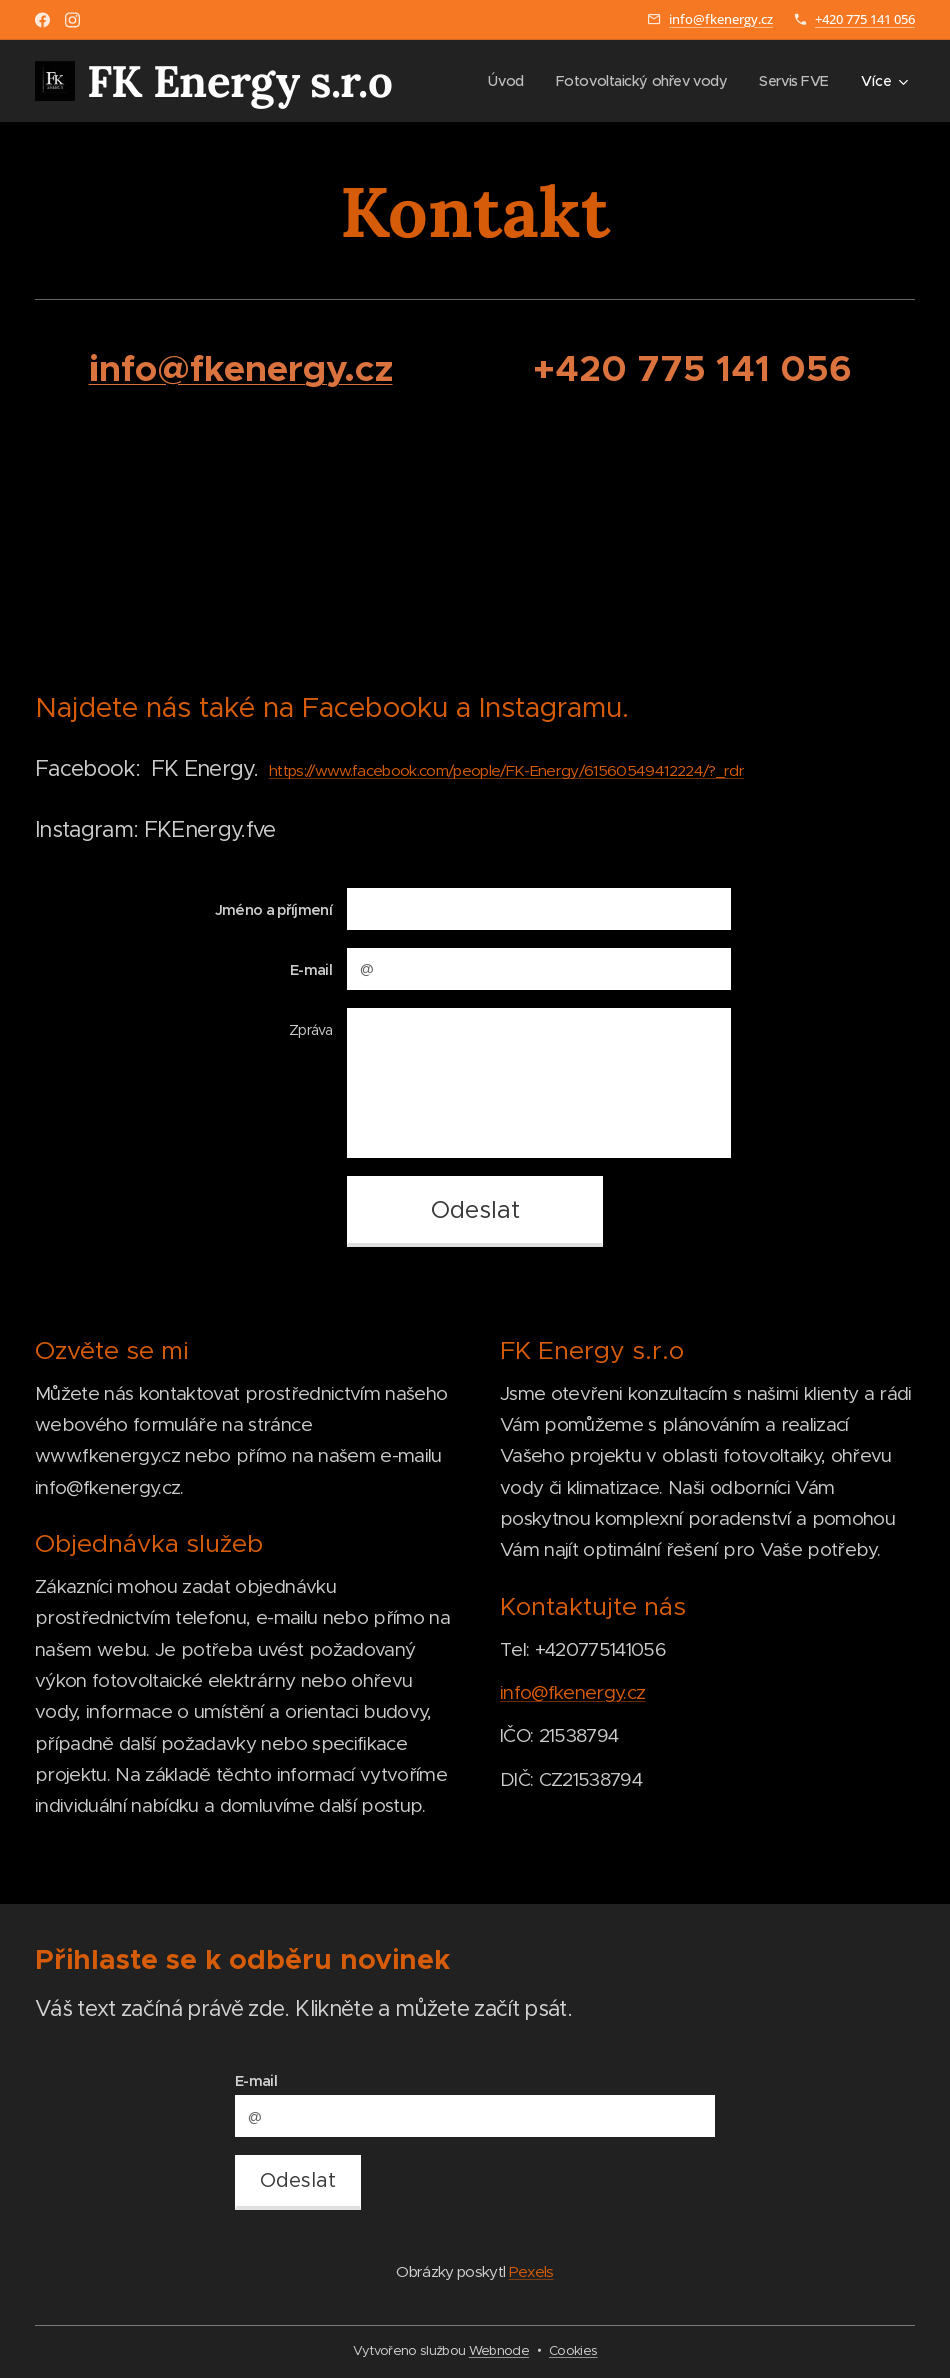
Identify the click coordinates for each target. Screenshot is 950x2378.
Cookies (573, 2350)
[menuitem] (496, 81)
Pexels (531, 2271)
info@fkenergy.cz (721, 19)
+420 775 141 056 (865, 19)
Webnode (499, 2350)
